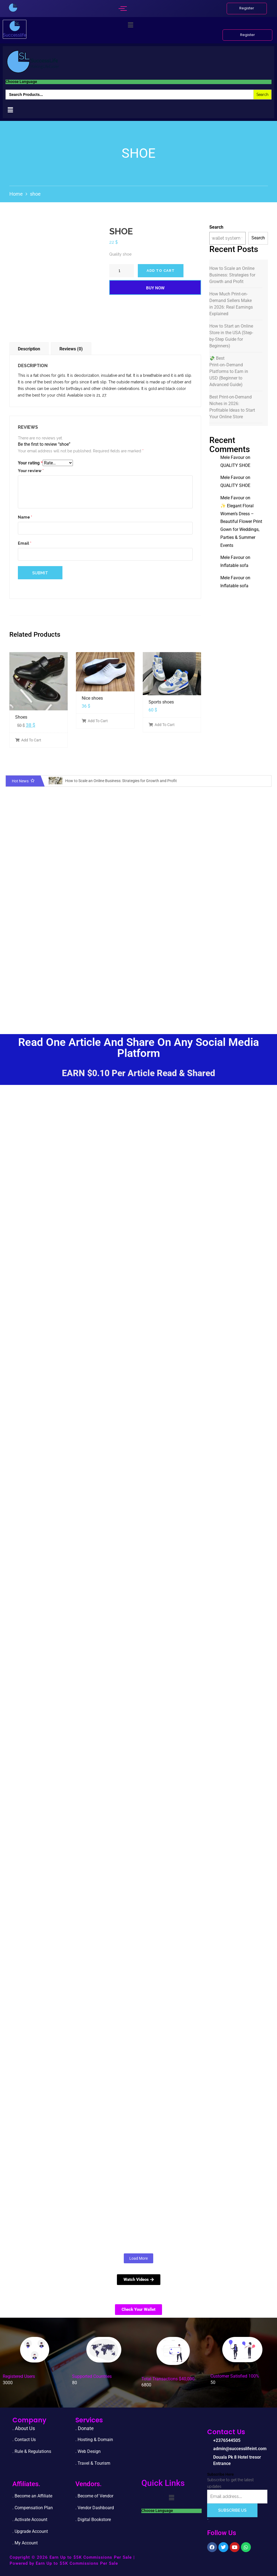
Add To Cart (28, 740)
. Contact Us (24, 2439)
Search (216, 227)
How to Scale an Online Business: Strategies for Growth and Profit (232, 275)
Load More (138, 2258)
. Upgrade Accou (28, 2531)
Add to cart (161, 270)
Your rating (30, 463)
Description (29, 348)
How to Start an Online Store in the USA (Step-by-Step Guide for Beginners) (231, 335)
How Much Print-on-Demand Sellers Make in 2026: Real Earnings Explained (231, 303)
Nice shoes (92, 698)
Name (25, 517)
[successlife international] (13, 7)
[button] (130, 25)
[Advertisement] (138, 976)
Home (16, 194)
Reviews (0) (71, 348)
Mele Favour (232, 457)
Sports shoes (161, 702)
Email (24, 543)
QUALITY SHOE (235, 465)
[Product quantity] (121, 270)
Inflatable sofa (234, 565)
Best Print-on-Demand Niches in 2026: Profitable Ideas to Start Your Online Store (232, 406)
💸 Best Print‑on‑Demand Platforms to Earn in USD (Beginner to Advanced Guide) (228, 371)
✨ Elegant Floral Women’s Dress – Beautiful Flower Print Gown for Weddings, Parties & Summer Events (241, 525)
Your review (31, 471)
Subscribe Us (232, 2510)
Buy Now (155, 288)
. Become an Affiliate (32, 2496)
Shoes (21, 717)
